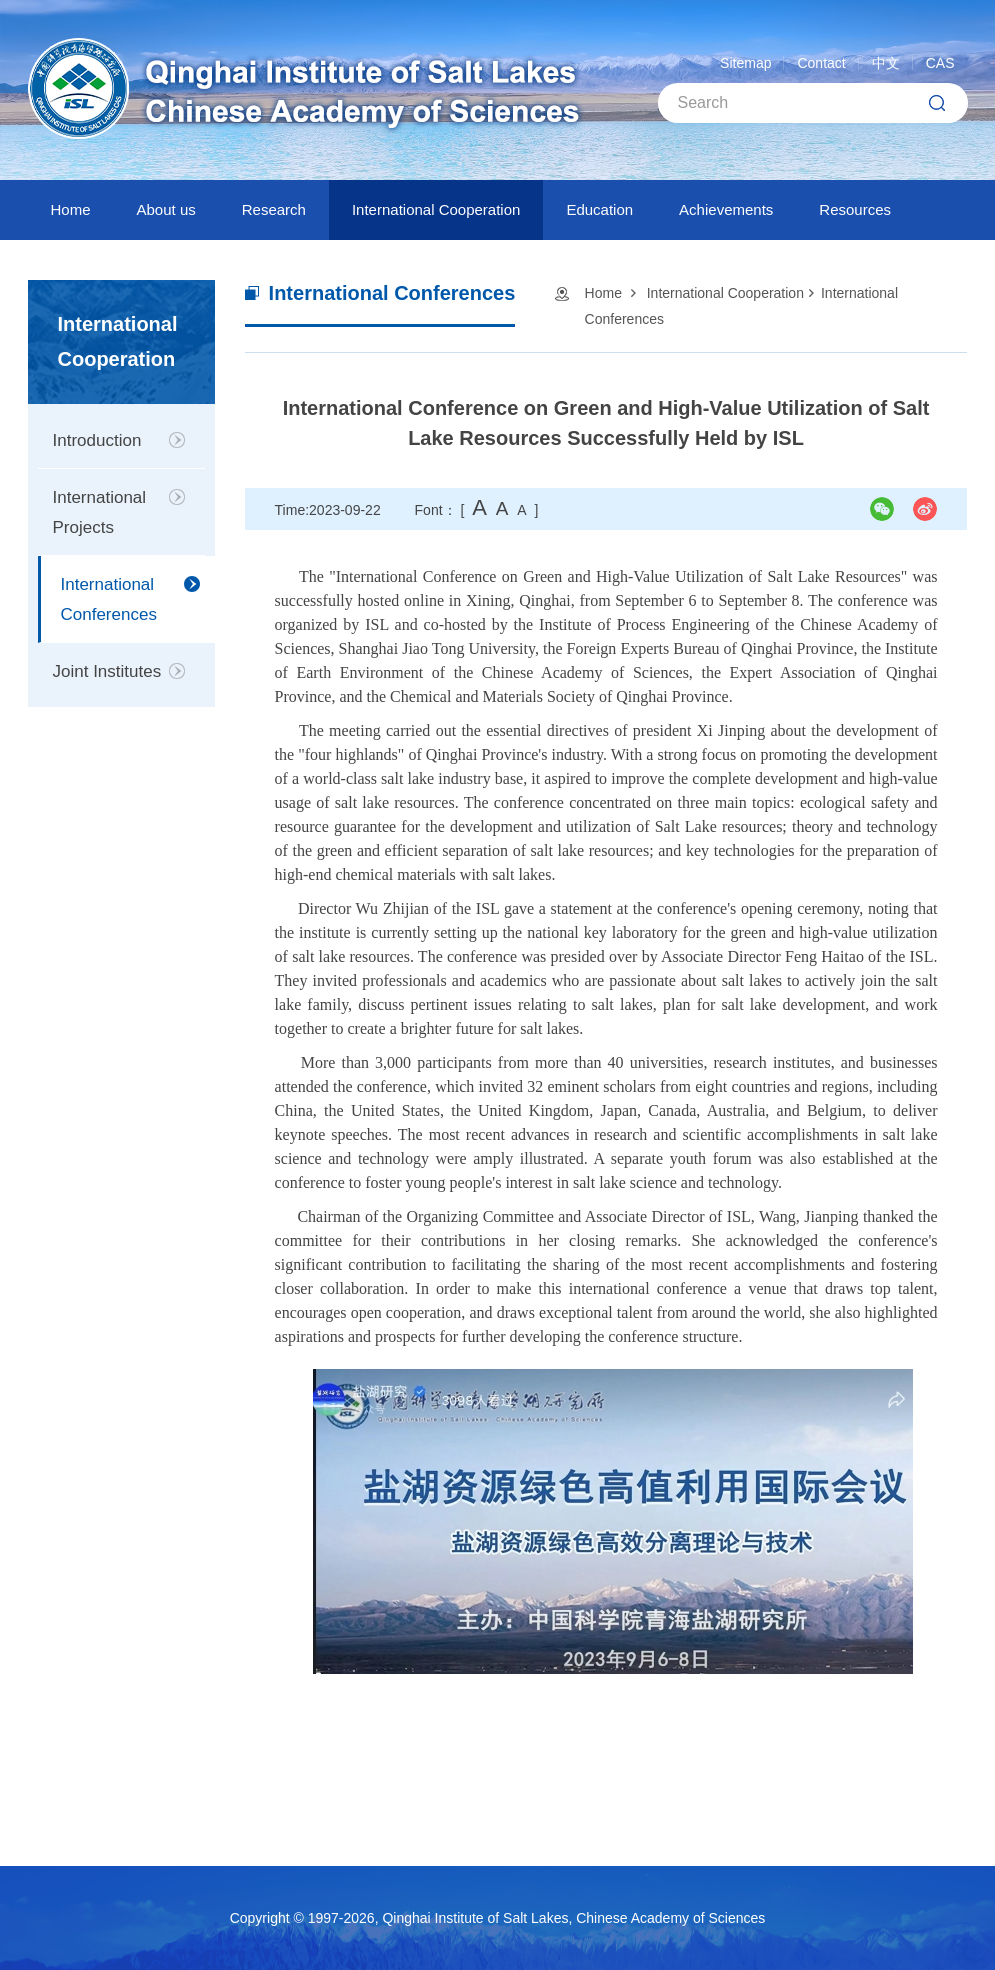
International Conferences (109, 599)
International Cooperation (436, 209)
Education (599, 209)
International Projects (100, 512)
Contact (821, 63)
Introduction (97, 440)
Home (71, 209)
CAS (940, 63)
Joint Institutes (107, 671)
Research (274, 209)
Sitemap (745, 63)
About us (166, 209)
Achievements (726, 209)
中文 (886, 63)
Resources (855, 209)
